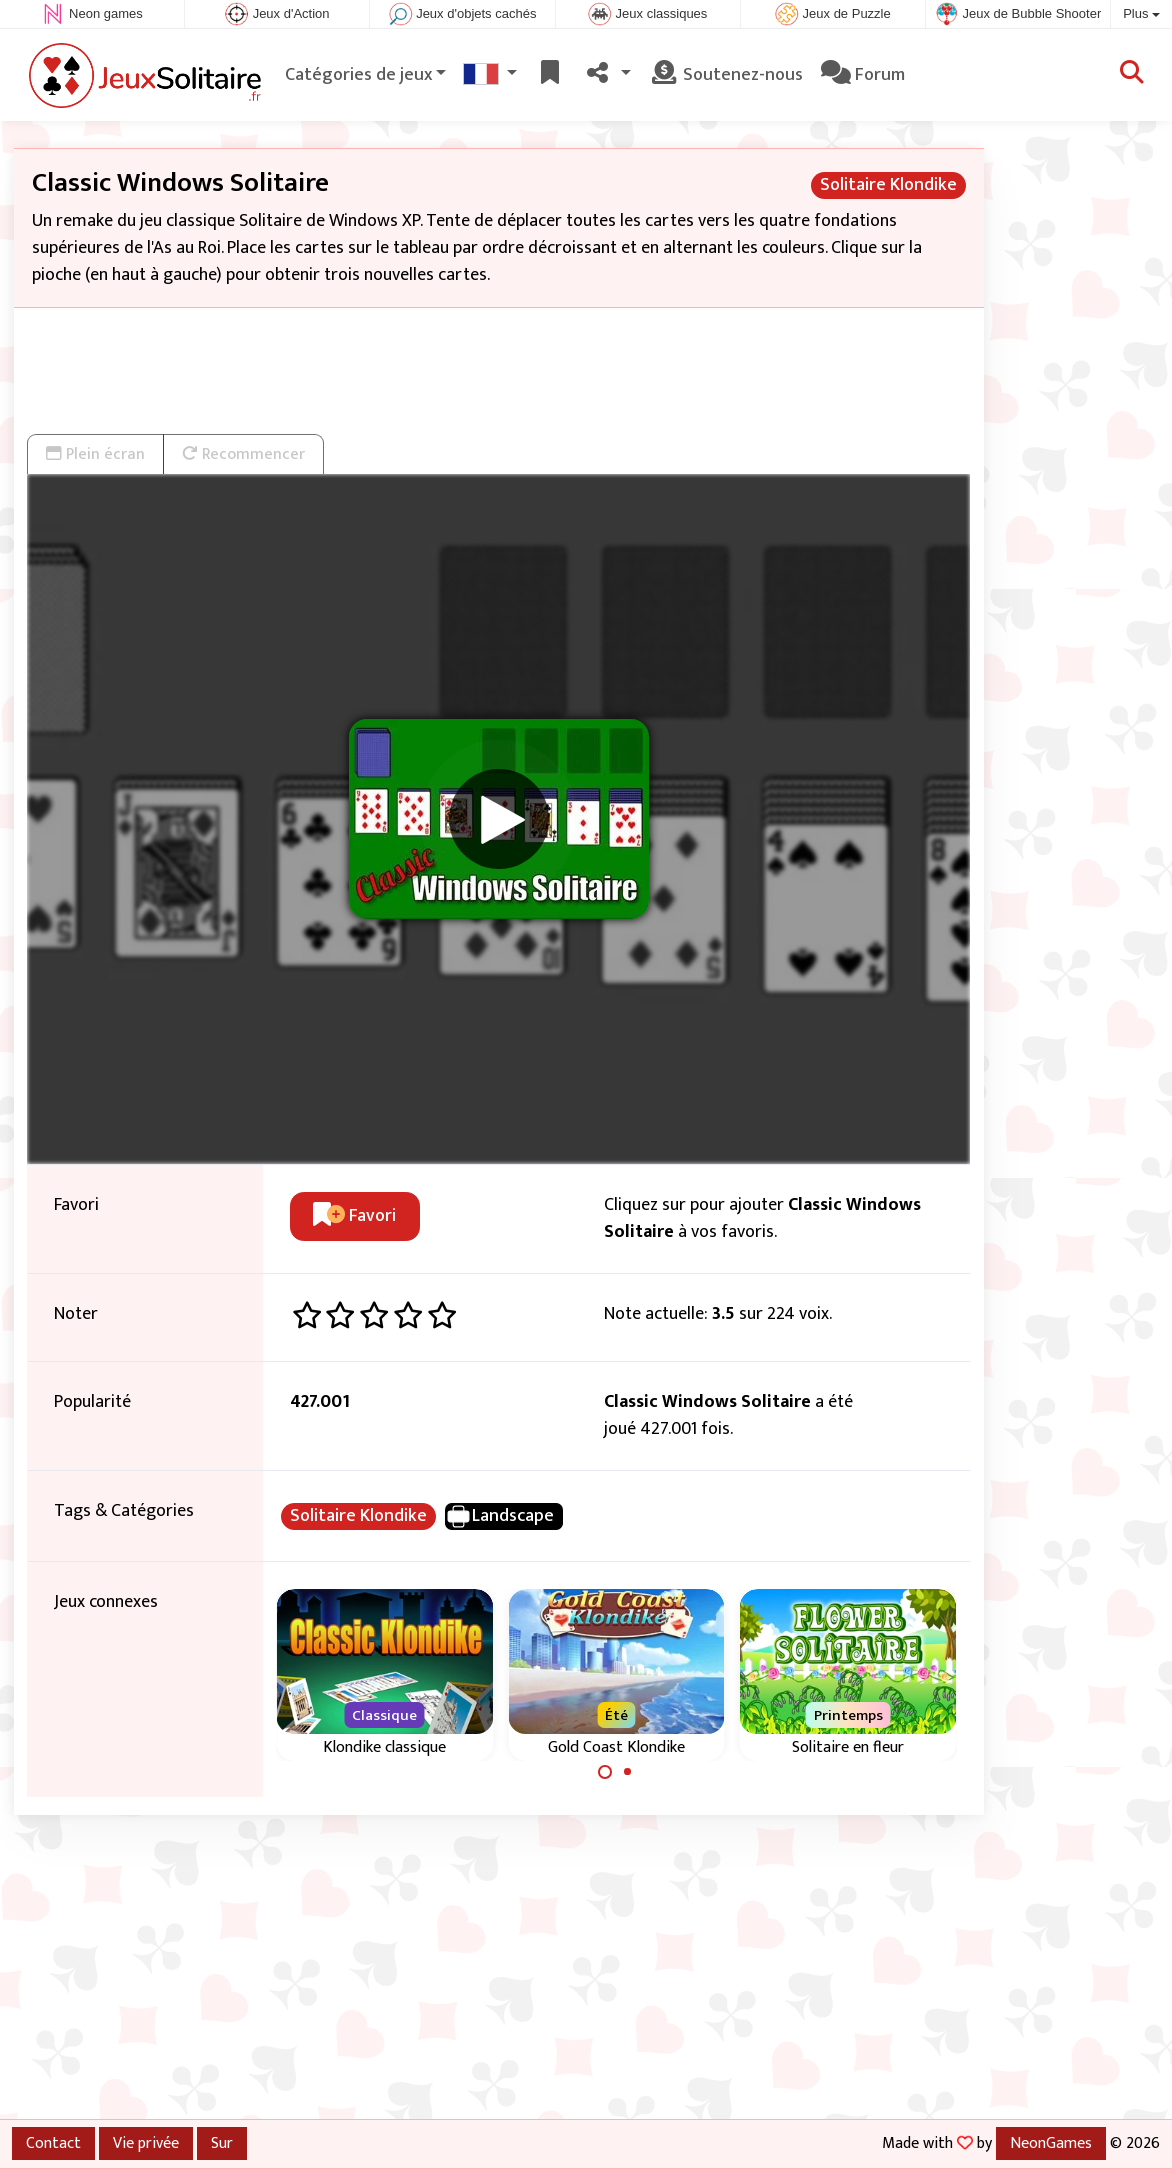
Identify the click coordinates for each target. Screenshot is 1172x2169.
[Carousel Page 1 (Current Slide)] (605, 1772)
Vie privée (146, 2143)
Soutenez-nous (726, 75)
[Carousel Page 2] (628, 1772)
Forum (863, 75)
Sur (222, 2143)
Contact (53, 2143)
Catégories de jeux (358, 75)
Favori (354, 1216)
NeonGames (1051, 2143)
